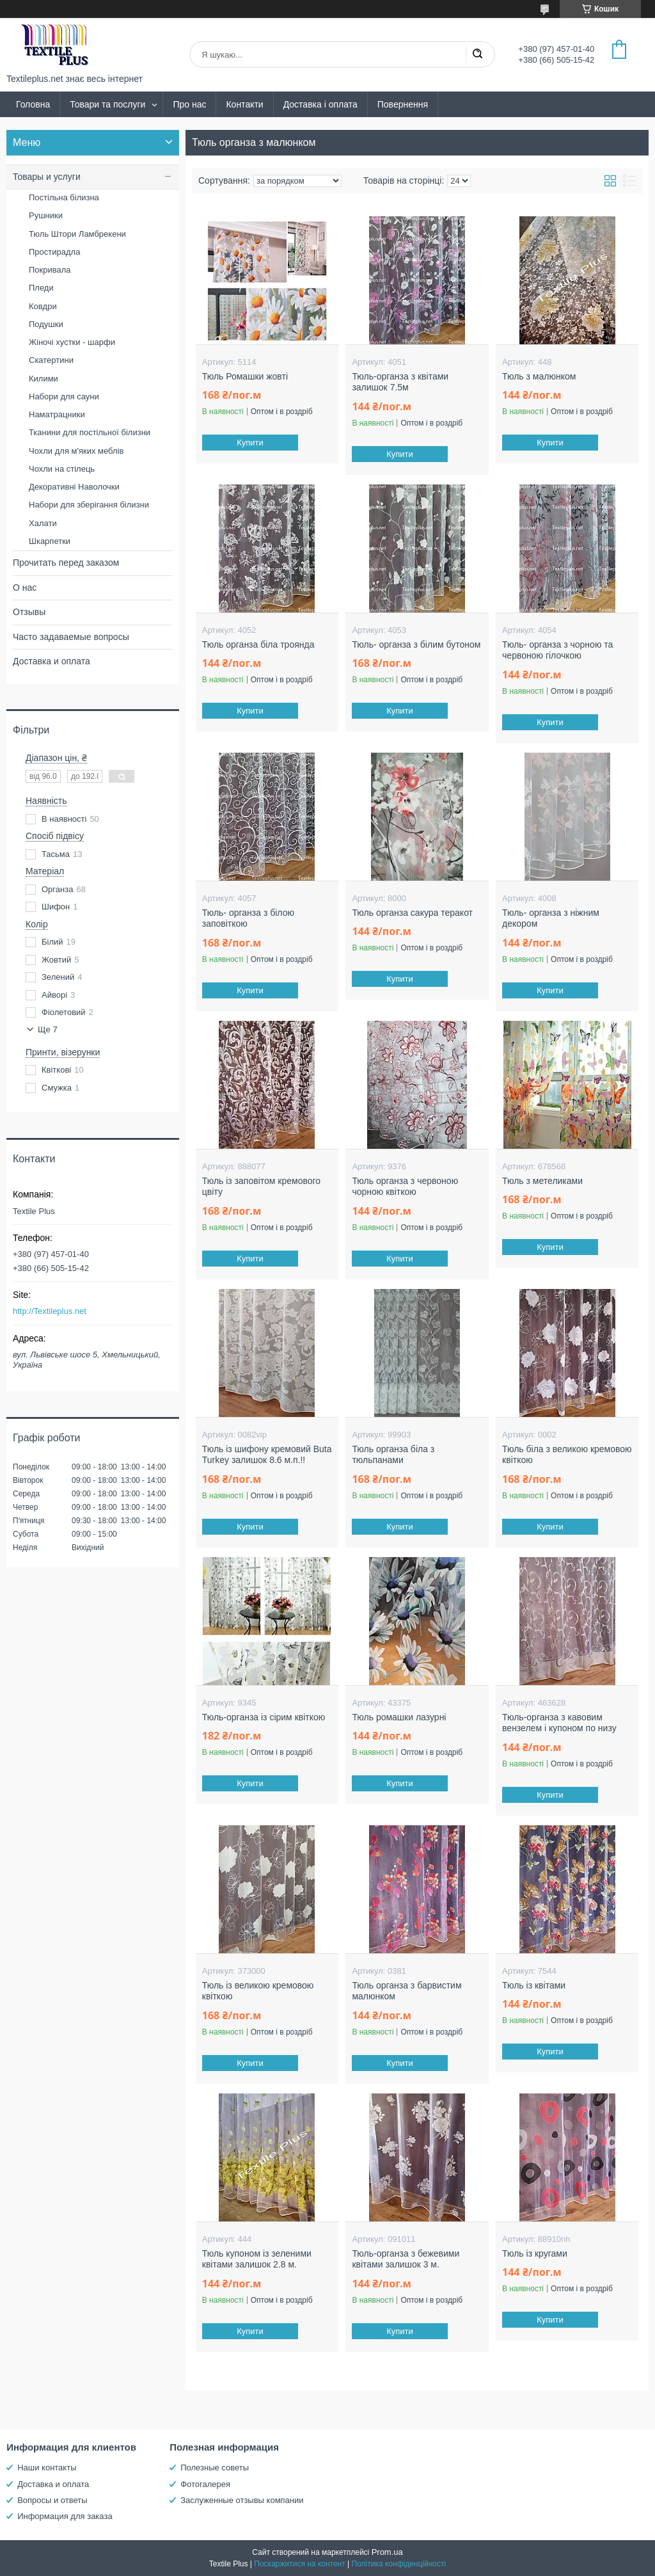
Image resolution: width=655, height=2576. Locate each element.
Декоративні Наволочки (74, 487)
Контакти (244, 104)
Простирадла (54, 252)
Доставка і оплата (320, 104)
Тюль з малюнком (539, 376)
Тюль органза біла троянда (258, 644)
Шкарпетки (49, 541)
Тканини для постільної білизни (89, 432)
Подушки (46, 324)
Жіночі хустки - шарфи (72, 342)
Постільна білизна (64, 197)
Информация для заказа (64, 2516)
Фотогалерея (205, 2484)
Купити (250, 442)
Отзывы (29, 612)
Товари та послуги (107, 104)
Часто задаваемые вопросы (71, 637)
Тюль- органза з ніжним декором (550, 918)
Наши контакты (46, 2467)
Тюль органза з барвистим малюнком (406, 1991)
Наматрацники (57, 414)
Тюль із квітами (533, 1985)
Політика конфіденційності (399, 2563)
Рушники (46, 215)
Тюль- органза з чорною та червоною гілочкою (557, 650)
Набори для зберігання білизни (89, 504)
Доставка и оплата (51, 661)
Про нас (189, 104)
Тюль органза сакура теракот (412, 913)
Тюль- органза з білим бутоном (416, 644)
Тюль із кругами (534, 2253)
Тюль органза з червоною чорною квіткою (405, 1186)
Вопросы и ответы (52, 2500)
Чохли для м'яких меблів (76, 451)
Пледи (41, 287)
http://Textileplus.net (49, 1311)
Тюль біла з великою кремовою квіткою (567, 1455)
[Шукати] (477, 54)
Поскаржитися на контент (299, 2563)
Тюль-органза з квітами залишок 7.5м (400, 382)
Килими (43, 378)
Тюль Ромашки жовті (245, 376)
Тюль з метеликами (542, 1181)
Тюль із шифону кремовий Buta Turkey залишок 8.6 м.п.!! (267, 1455)
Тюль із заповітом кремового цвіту (261, 1186)
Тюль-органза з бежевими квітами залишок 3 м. (405, 2259)
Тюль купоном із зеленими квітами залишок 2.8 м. (257, 2259)
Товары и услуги (47, 177)
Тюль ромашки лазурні (399, 1717)
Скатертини (51, 360)
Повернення (402, 104)
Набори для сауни (64, 396)
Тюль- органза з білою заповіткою (248, 918)
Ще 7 (48, 1029)
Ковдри (43, 306)
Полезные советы (214, 2467)
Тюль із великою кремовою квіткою (258, 1991)
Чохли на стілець (62, 469)
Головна (33, 104)
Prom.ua (387, 2552)
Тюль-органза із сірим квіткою (264, 1717)
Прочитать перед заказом (66, 562)
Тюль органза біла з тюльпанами (393, 1455)
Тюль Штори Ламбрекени (77, 234)
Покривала (50, 270)
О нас (24, 587)
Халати (43, 523)
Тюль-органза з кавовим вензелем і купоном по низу (559, 1723)
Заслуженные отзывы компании (241, 2500)
